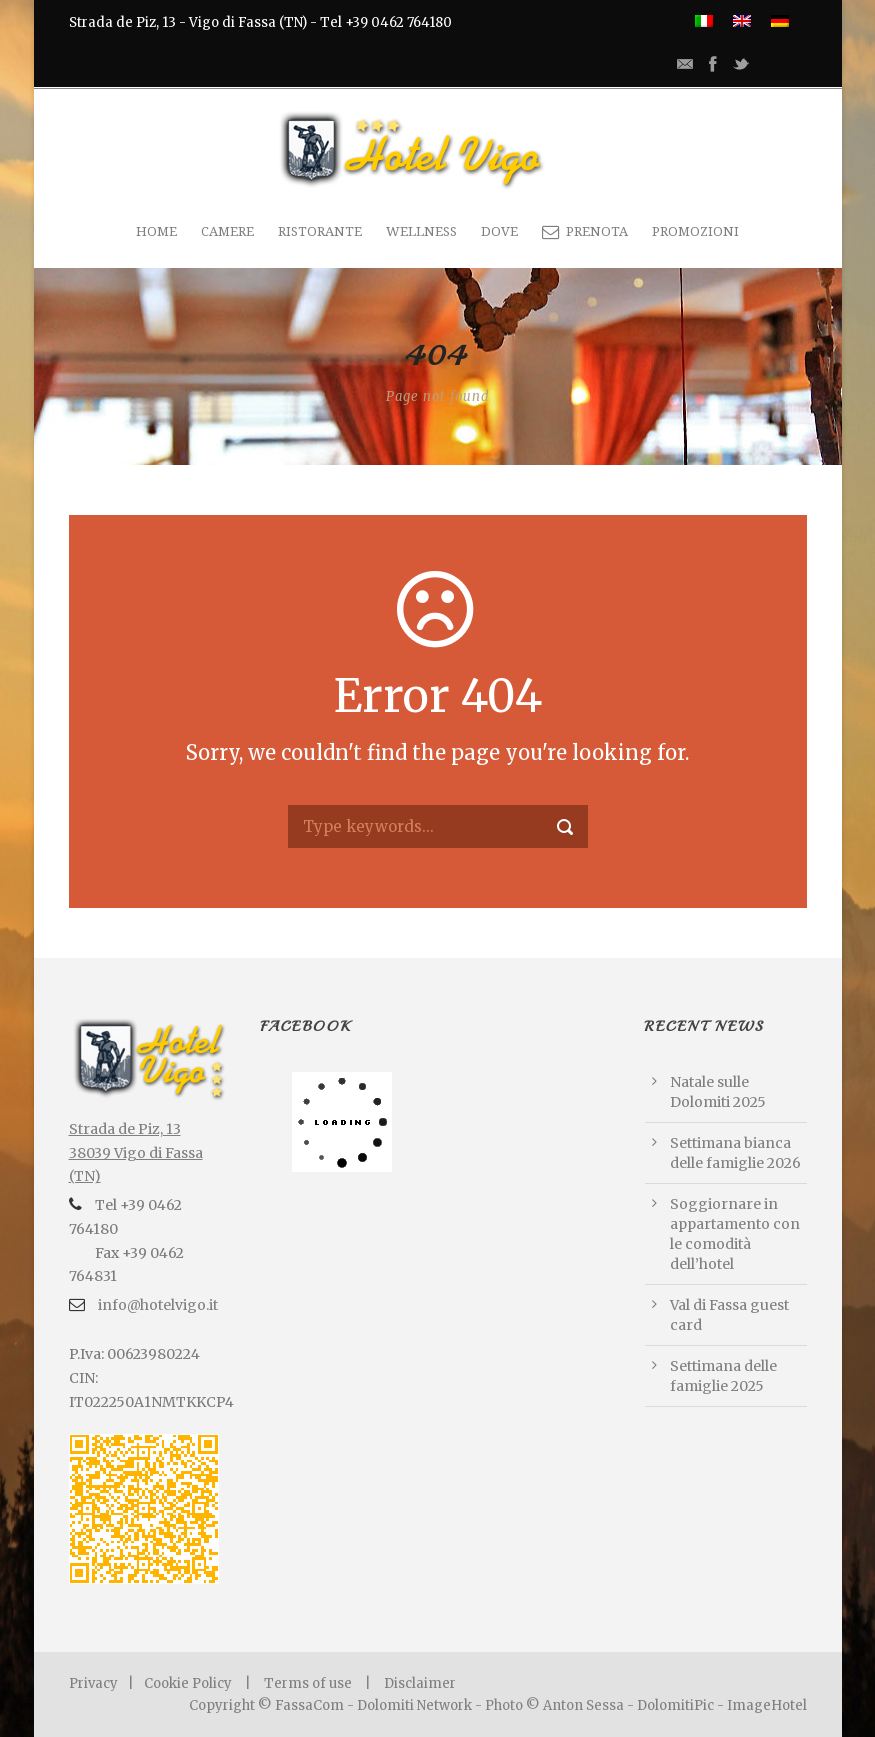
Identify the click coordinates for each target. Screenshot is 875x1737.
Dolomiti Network (414, 1705)
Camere (227, 231)
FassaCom (311, 1705)
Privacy (93, 1683)
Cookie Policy (188, 1683)
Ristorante (320, 231)
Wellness (421, 231)
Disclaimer (420, 1683)
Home (156, 231)
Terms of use (308, 1683)
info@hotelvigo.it (156, 1305)
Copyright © (232, 1705)
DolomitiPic (675, 1705)
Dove (499, 231)
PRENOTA (585, 231)
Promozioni (695, 231)
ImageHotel (767, 1705)
